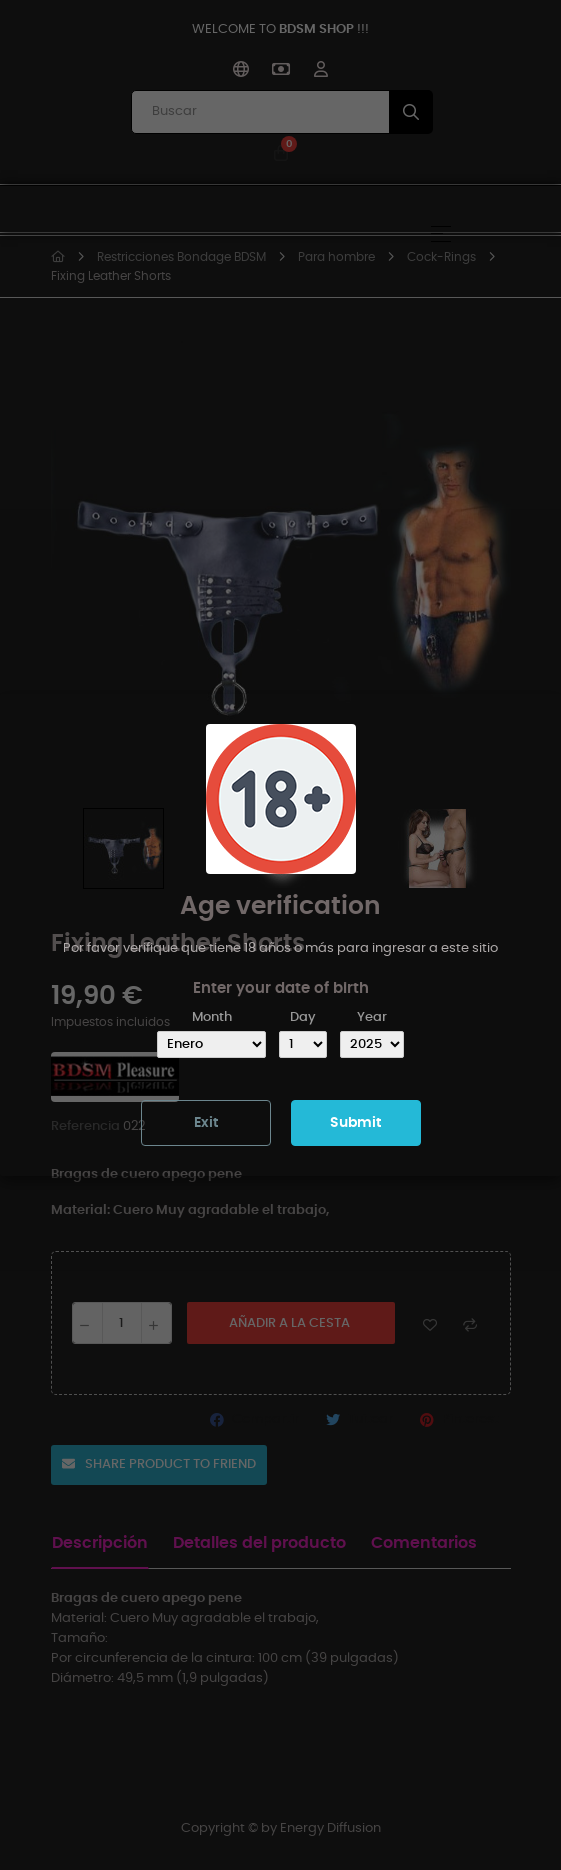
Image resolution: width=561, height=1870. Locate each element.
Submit (355, 1123)
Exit (206, 1123)
